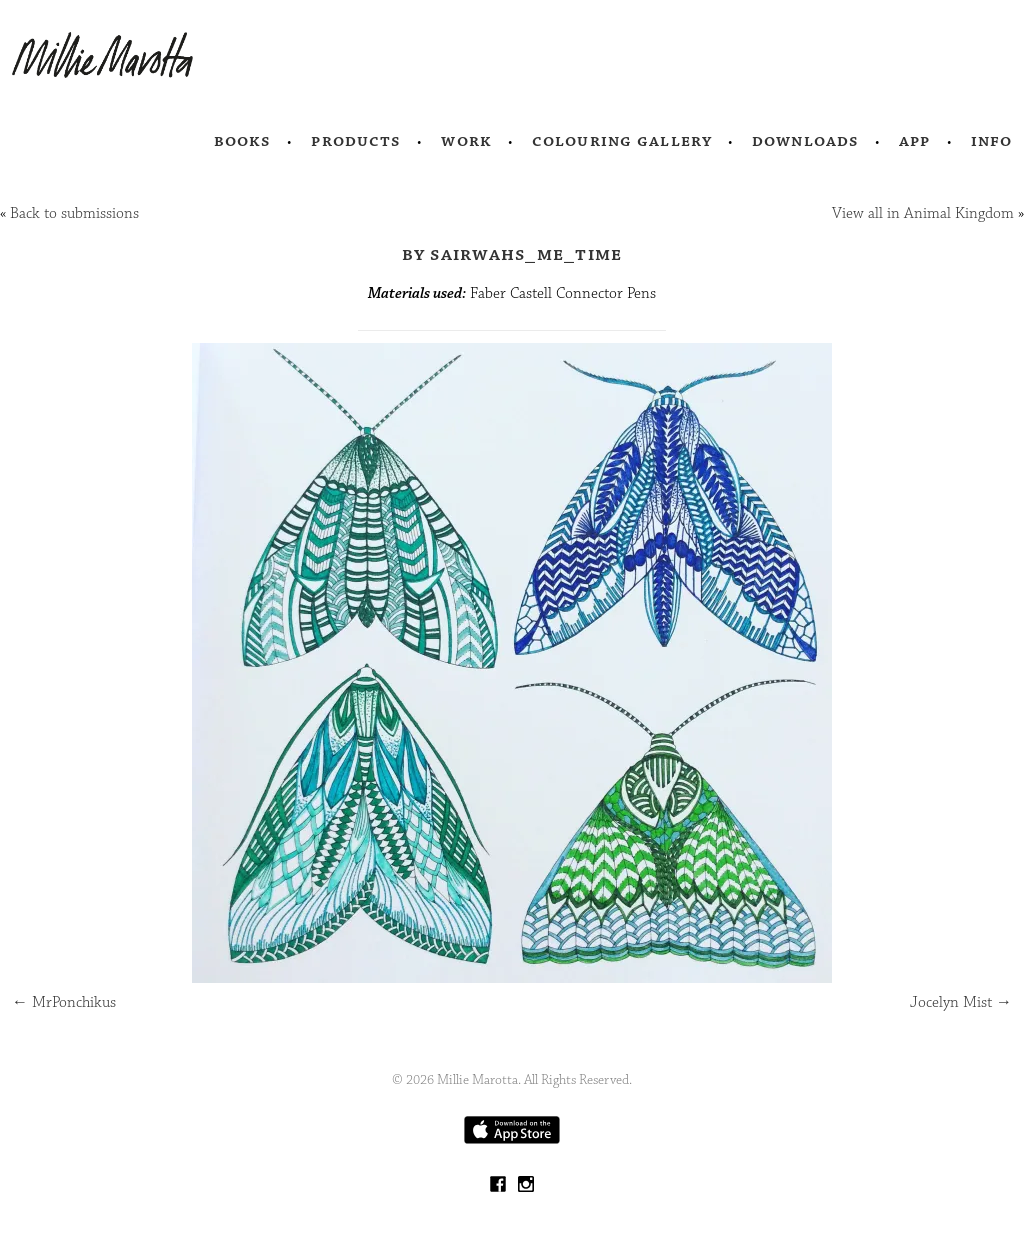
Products (356, 141)
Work (466, 141)
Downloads (805, 141)
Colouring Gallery (622, 141)
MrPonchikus (64, 1002)
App (914, 141)
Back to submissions (74, 213)
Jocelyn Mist (961, 1002)
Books (243, 141)
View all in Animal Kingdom (923, 213)
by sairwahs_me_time (512, 254)
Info (992, 141)
